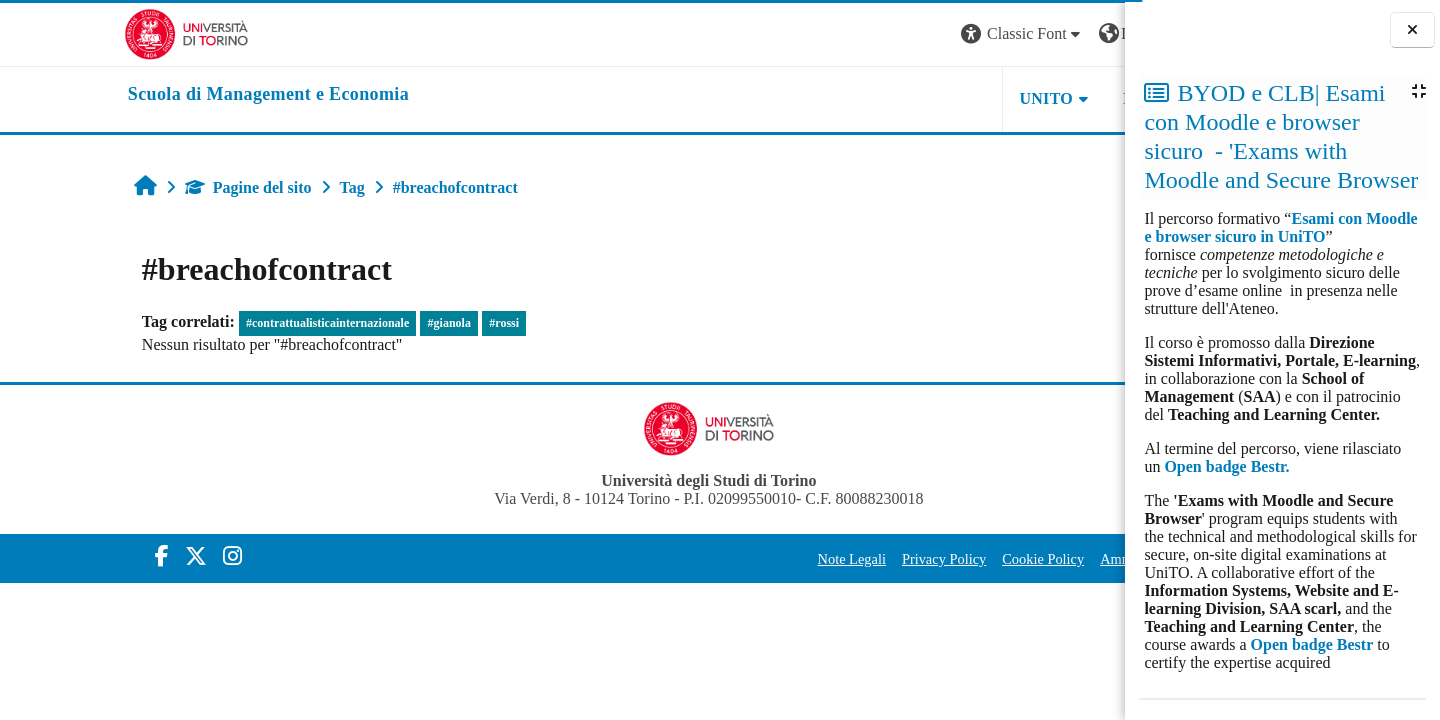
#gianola (335, 323)
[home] (144, 95)
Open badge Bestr (1312, 644)
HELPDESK (999, 98)
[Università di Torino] (62, 32)
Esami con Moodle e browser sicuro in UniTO (1280, 227)
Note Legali (683, 559)
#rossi (390, 323)
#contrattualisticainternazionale (213, 323)
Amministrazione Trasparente (1016, 559)
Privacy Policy (775, 559)
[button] (854, 34)
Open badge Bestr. (1226, 466)
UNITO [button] (878, 98)
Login (1090, 33)
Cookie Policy (874, 559)
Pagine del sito (134, 187)
